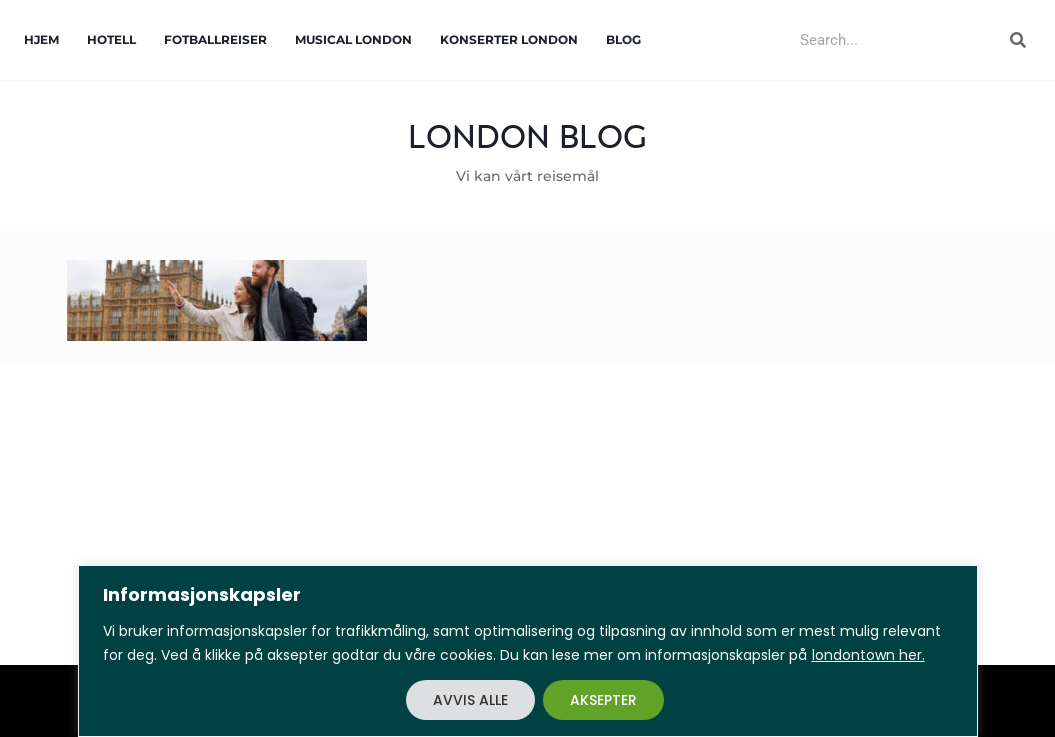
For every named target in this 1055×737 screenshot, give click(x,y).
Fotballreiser (215, 39)
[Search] (1018, 40)
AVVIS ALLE (470, 700)
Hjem (41, 39)
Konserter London (509, 39)
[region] (527, 651)
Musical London (353, 39)
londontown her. (868, 655)
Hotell (111, 39)
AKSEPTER (603, 700)
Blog (623, 39)
